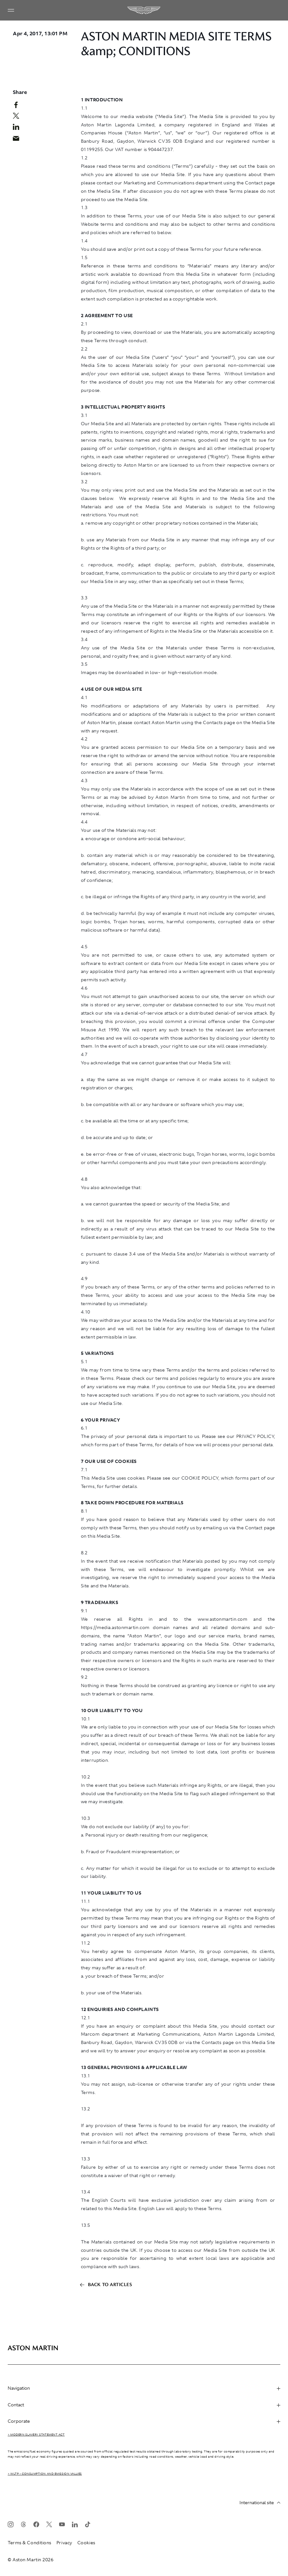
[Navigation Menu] (11, 10)
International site (260, 2502)
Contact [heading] (144, 2405)
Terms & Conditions (29, 2543)
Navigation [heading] (144, 2388)
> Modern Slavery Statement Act (36, 2435)
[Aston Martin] (144, 10)
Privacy (64, 2543)
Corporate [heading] (144, 2421)
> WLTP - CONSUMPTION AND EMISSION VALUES (45, 2474)
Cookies (86, 2543)
